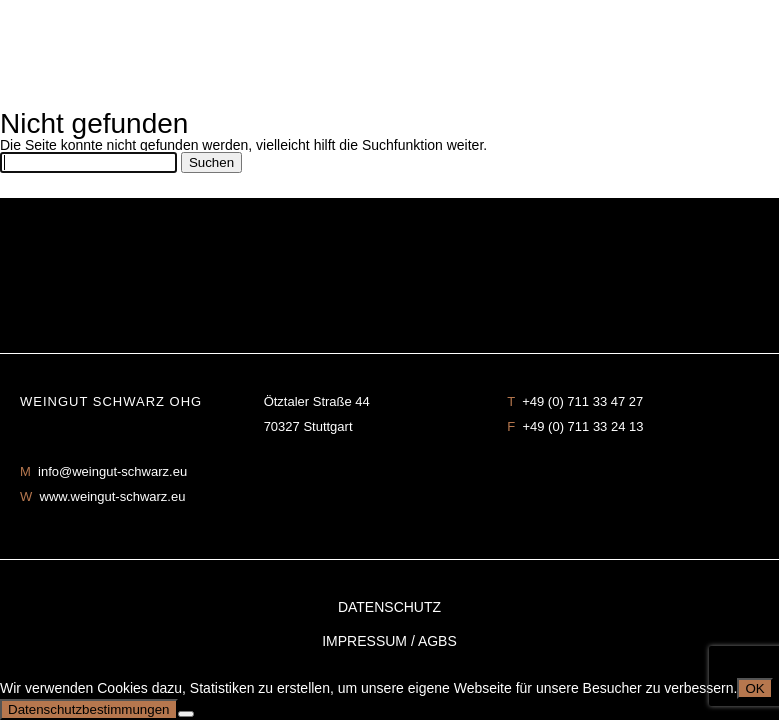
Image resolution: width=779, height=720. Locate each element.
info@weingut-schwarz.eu (112, 471)
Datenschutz (389, 606)
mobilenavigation (749, 30)
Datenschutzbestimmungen (89, 709)
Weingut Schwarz (389, 55)
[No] (186, 714)
